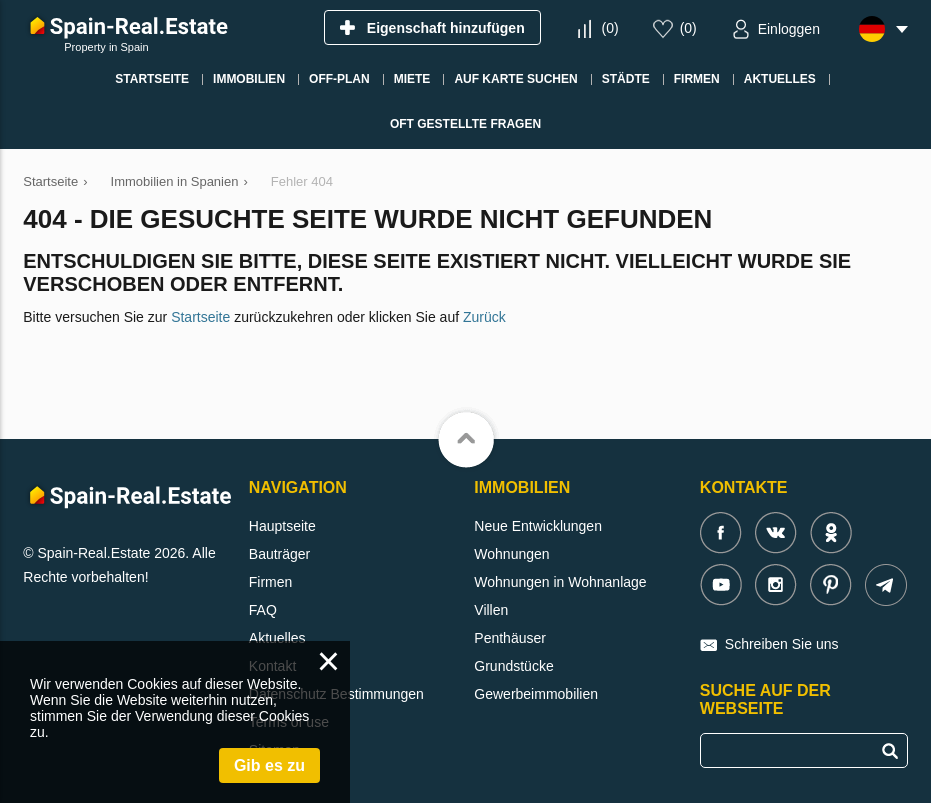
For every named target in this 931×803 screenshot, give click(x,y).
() (610, 28)
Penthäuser (510, 638)
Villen (491, 610)
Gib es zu (269, 765)
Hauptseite (282, 526)
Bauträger (279, 554)
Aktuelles (277, 638)
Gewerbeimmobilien (536, 694)
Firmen (271, 582)
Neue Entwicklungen (538, 526)
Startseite (200, 317)
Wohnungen (511, 554)
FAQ (263, 610)
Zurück (484, 317)
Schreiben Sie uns (782, 644)
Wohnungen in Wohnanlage (560, 582)
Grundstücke (513, 666)
